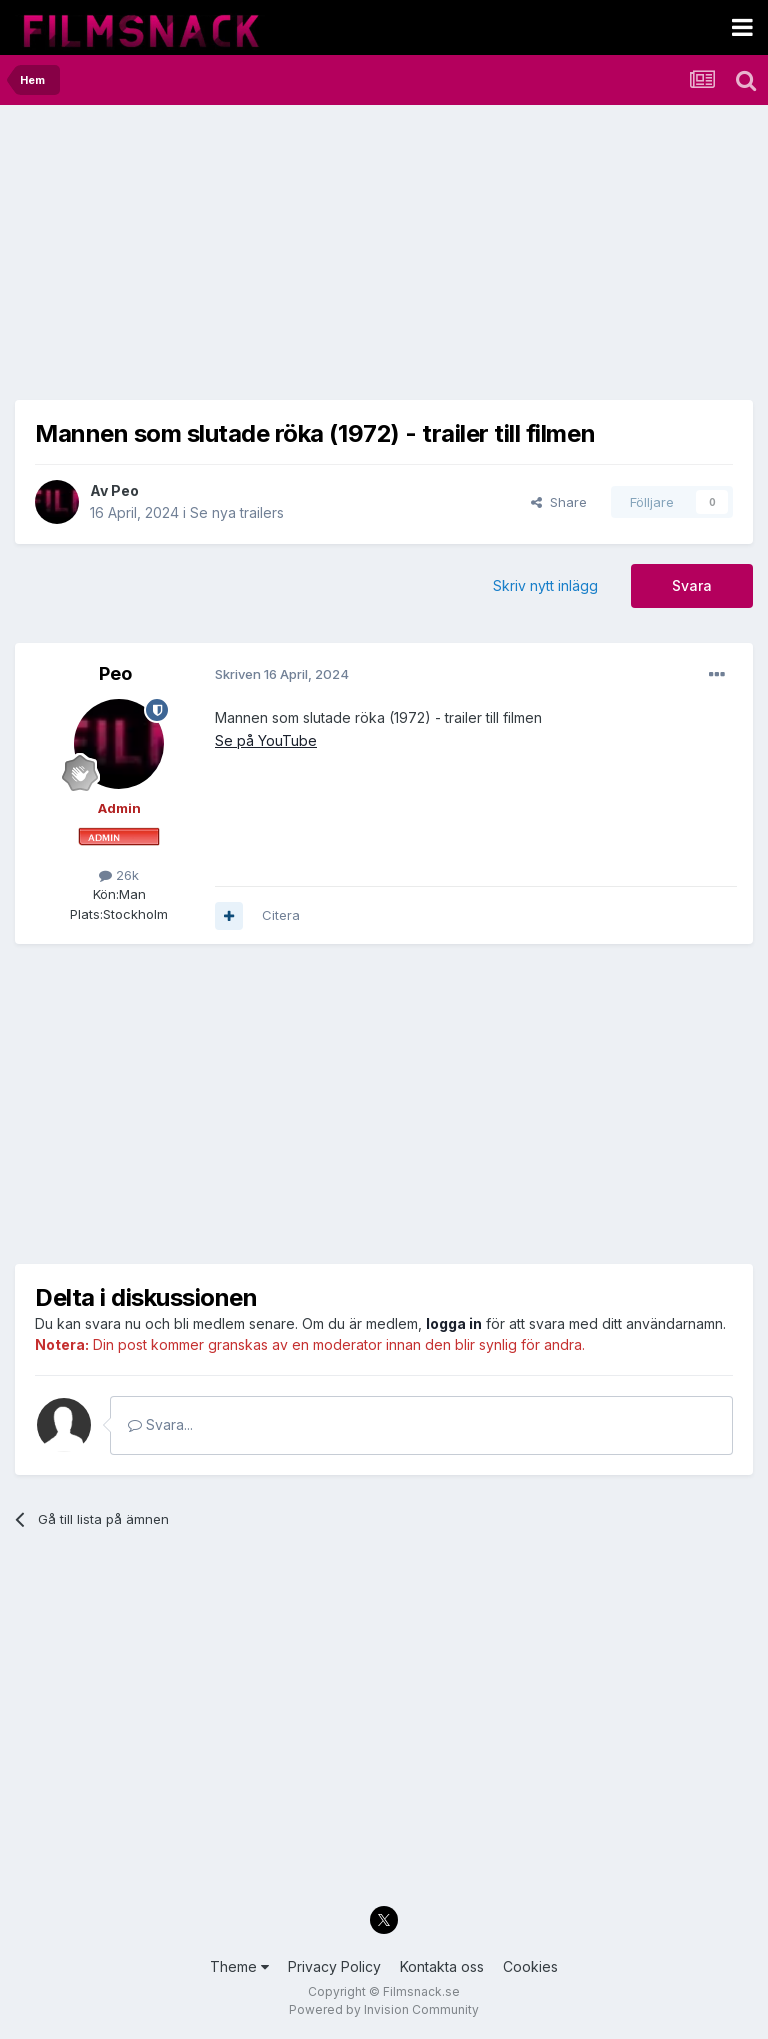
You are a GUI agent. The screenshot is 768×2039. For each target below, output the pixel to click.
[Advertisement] (249, 260)
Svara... (160, 1424)
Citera (281, 915)
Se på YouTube (266, 740)
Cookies (530, 1966)
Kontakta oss (442, 1966)
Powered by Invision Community (384, 2009)
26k (119, 875)
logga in (454, 1323)
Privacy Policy (334, 1966)
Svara (692, 585)
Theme (239, 1966)
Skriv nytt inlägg (545, 585)
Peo (125, 490)
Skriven (282, 674)
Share (559, 502)
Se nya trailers (237, 512)
